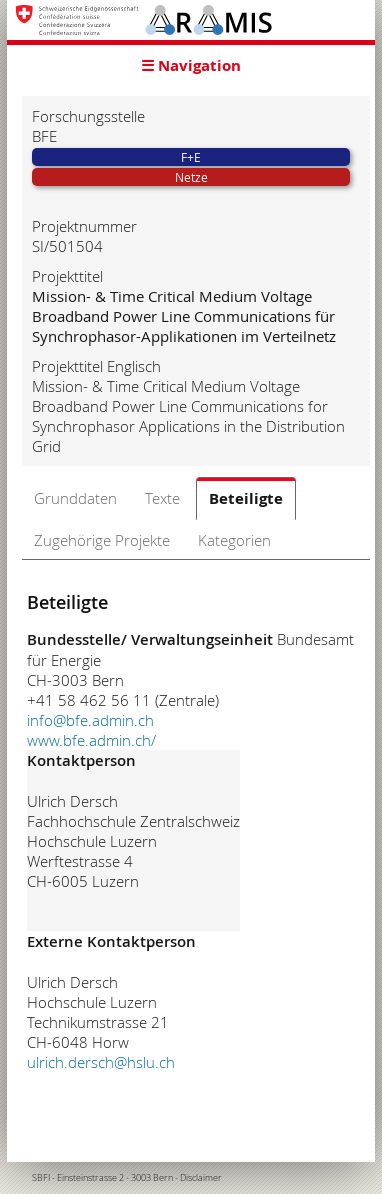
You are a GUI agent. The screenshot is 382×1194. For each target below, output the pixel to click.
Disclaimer (201, 1178)
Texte (162, 498)
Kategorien (234, 540)
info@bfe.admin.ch (90, 720)
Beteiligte (246, 498)
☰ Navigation (191, 65)
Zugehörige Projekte (102, 540)
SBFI (41, 1178)
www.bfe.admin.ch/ (91, 740)
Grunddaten (75, 498)
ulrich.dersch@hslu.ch (101, 1062)
